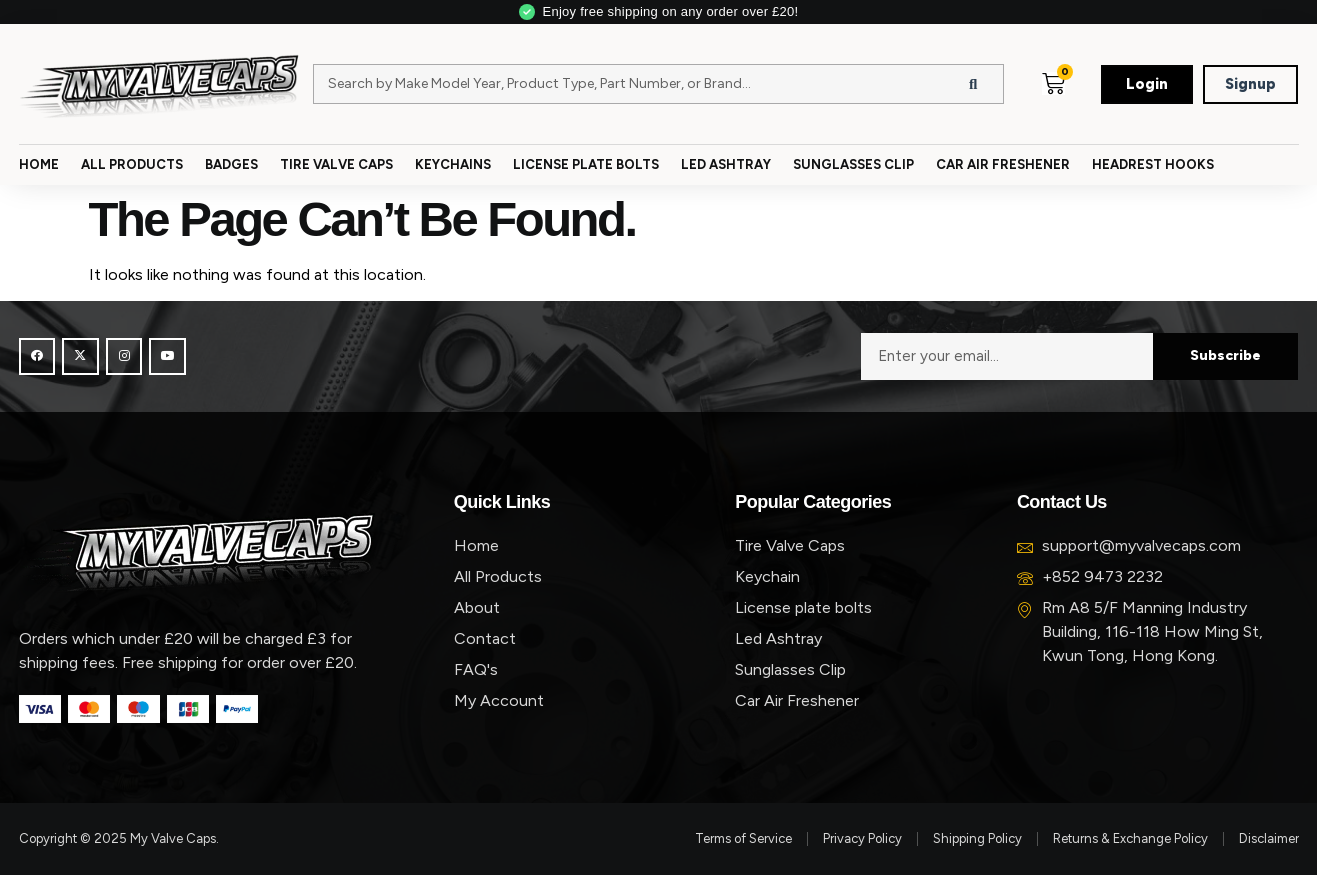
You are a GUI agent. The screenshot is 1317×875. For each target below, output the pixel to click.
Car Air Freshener (1003, 164)
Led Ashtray (726, 164)
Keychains (453, 164)
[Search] (973, 84)
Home (39, 164)
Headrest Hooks (1153, 164)
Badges (231, 164)
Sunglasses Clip (853, 164)
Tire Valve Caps (336, 164)
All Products (132, 164)
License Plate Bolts (586, 164)
